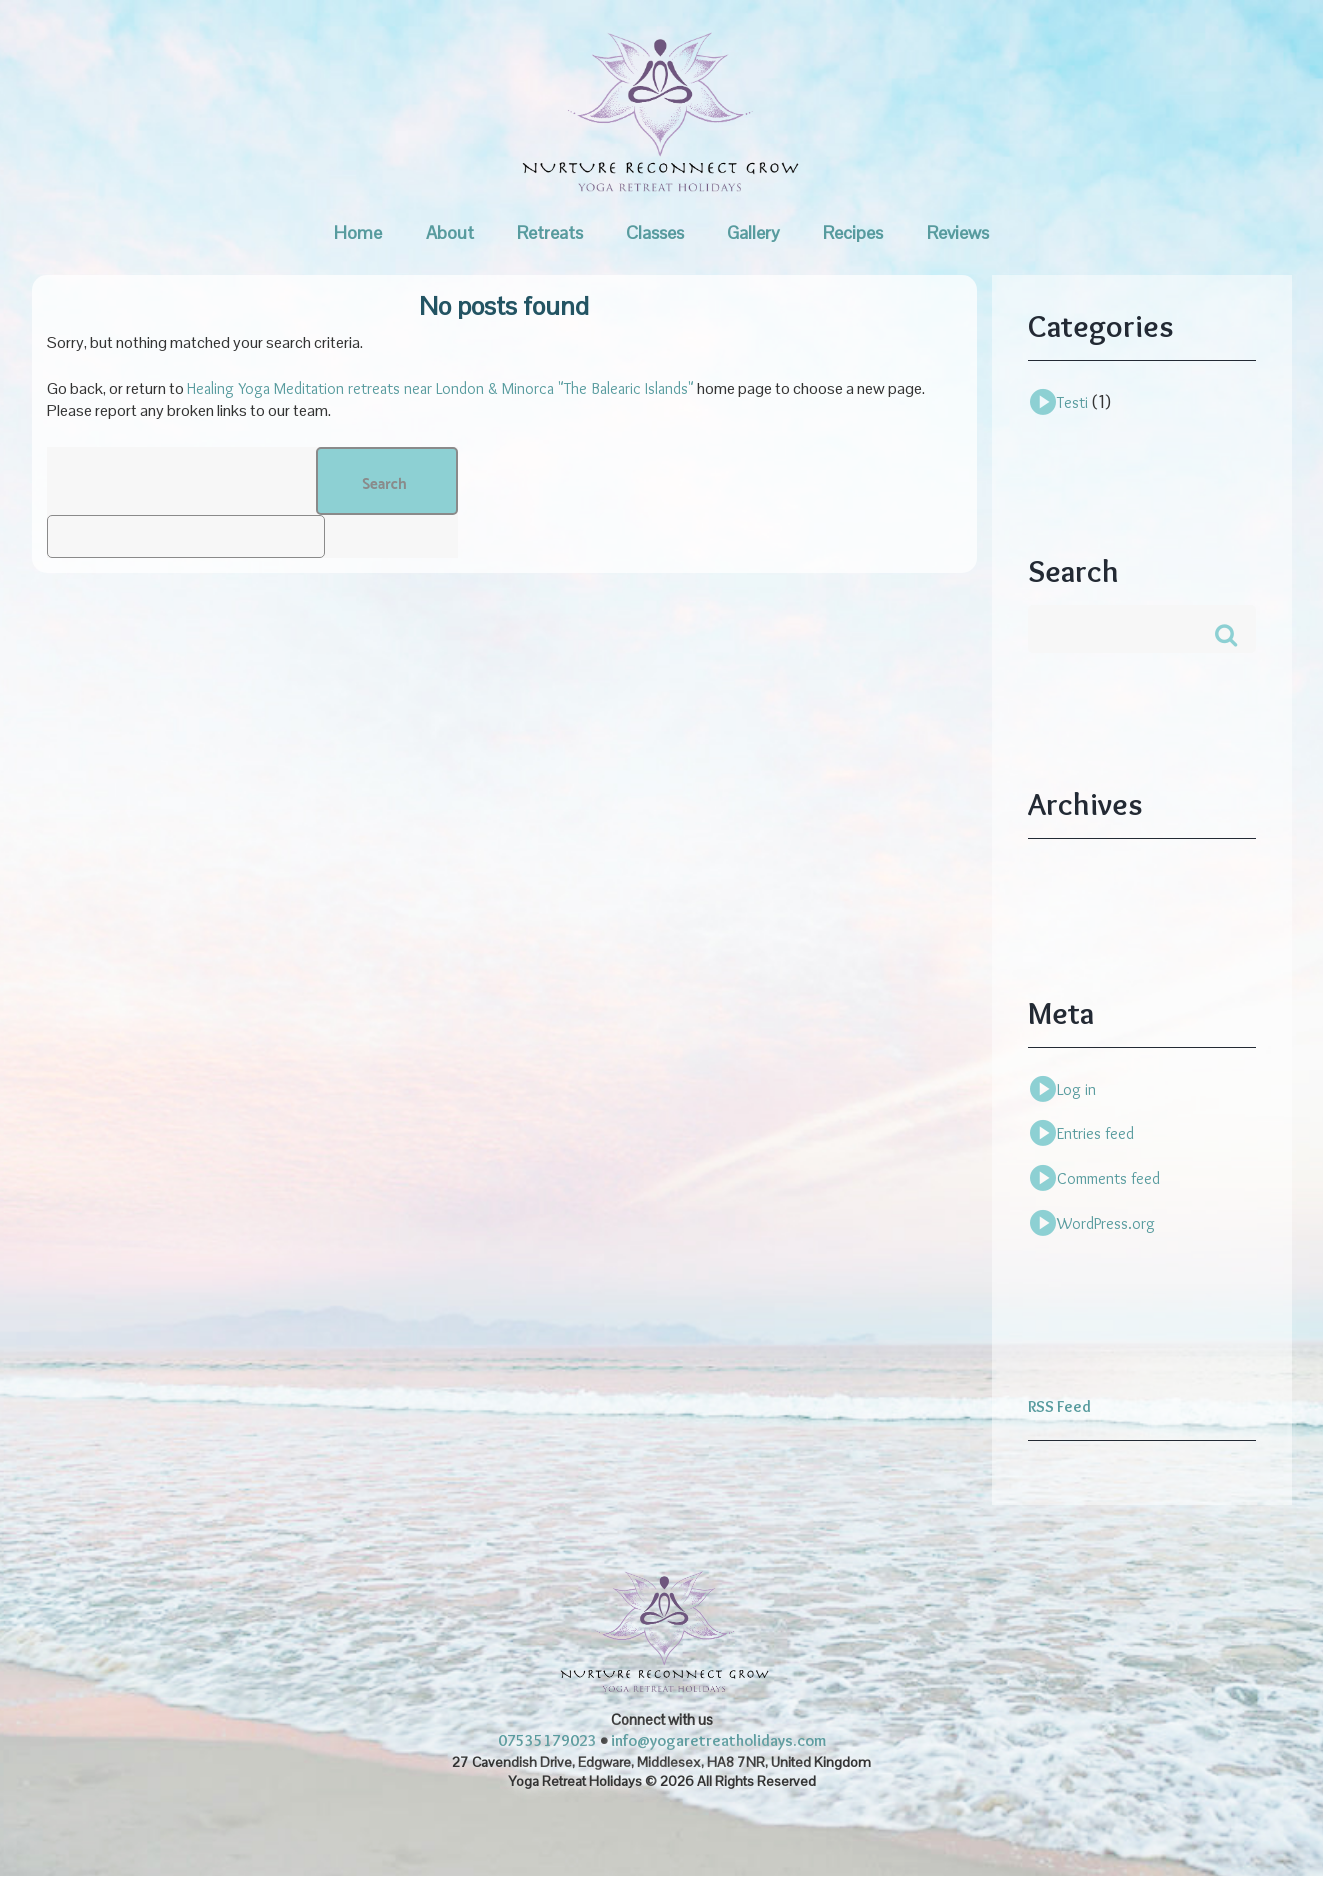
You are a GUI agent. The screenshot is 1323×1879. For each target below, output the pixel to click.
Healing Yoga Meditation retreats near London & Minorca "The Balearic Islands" (440, 388)
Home (358, 232)
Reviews (958, 232)
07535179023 (547, 1743)
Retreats (550, 232)
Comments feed (1108, 1180)
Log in (1076, 1091)
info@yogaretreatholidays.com (718, 1743)
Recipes (853, 232)
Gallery (753, 232)
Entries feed (1095, 1136)
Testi (1072, 402)
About (450, 232)
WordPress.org (1106, 1225)
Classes (655, 232)
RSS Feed (1059, 1408)
